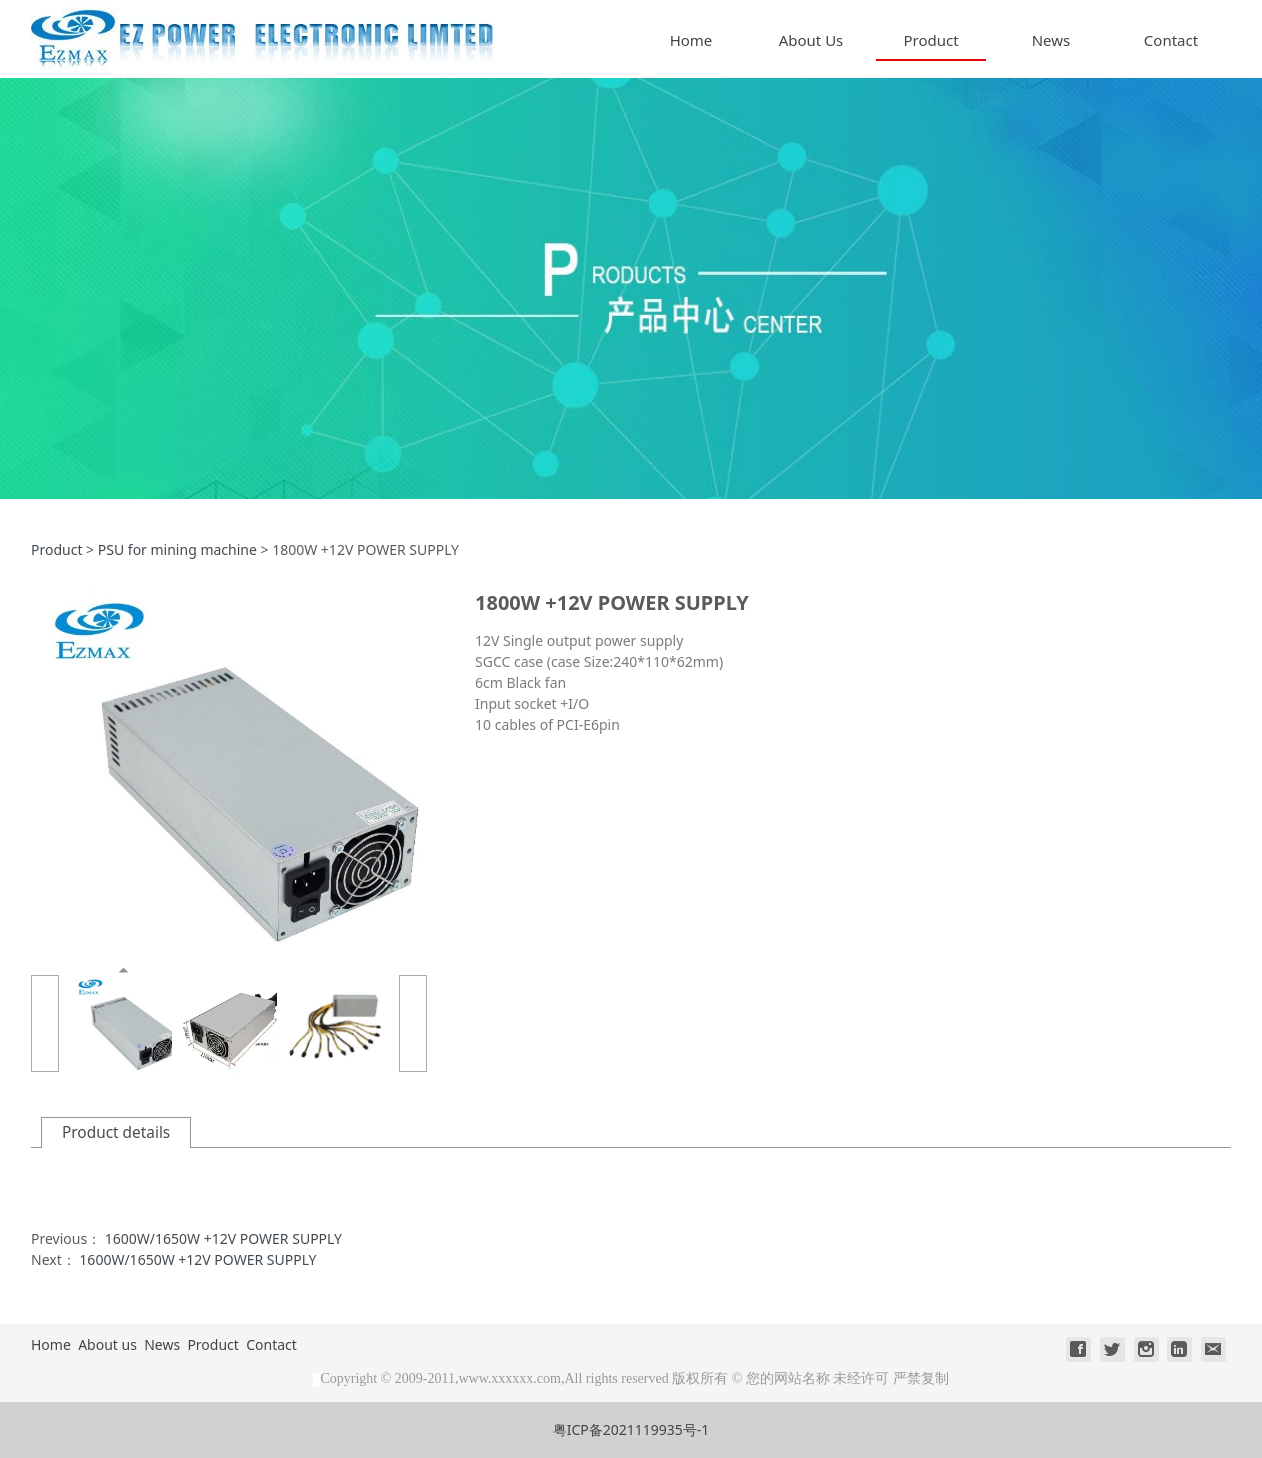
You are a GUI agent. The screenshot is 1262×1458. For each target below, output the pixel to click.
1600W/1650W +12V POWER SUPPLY (223, 1238)
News (1051, 40)
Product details (116, 1132)
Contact (1171, 40)
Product (930, 40)
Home (691, 40)
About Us (811, 40)
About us (107, 1344)
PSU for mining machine (177, 549)
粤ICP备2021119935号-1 (631, 1429)
